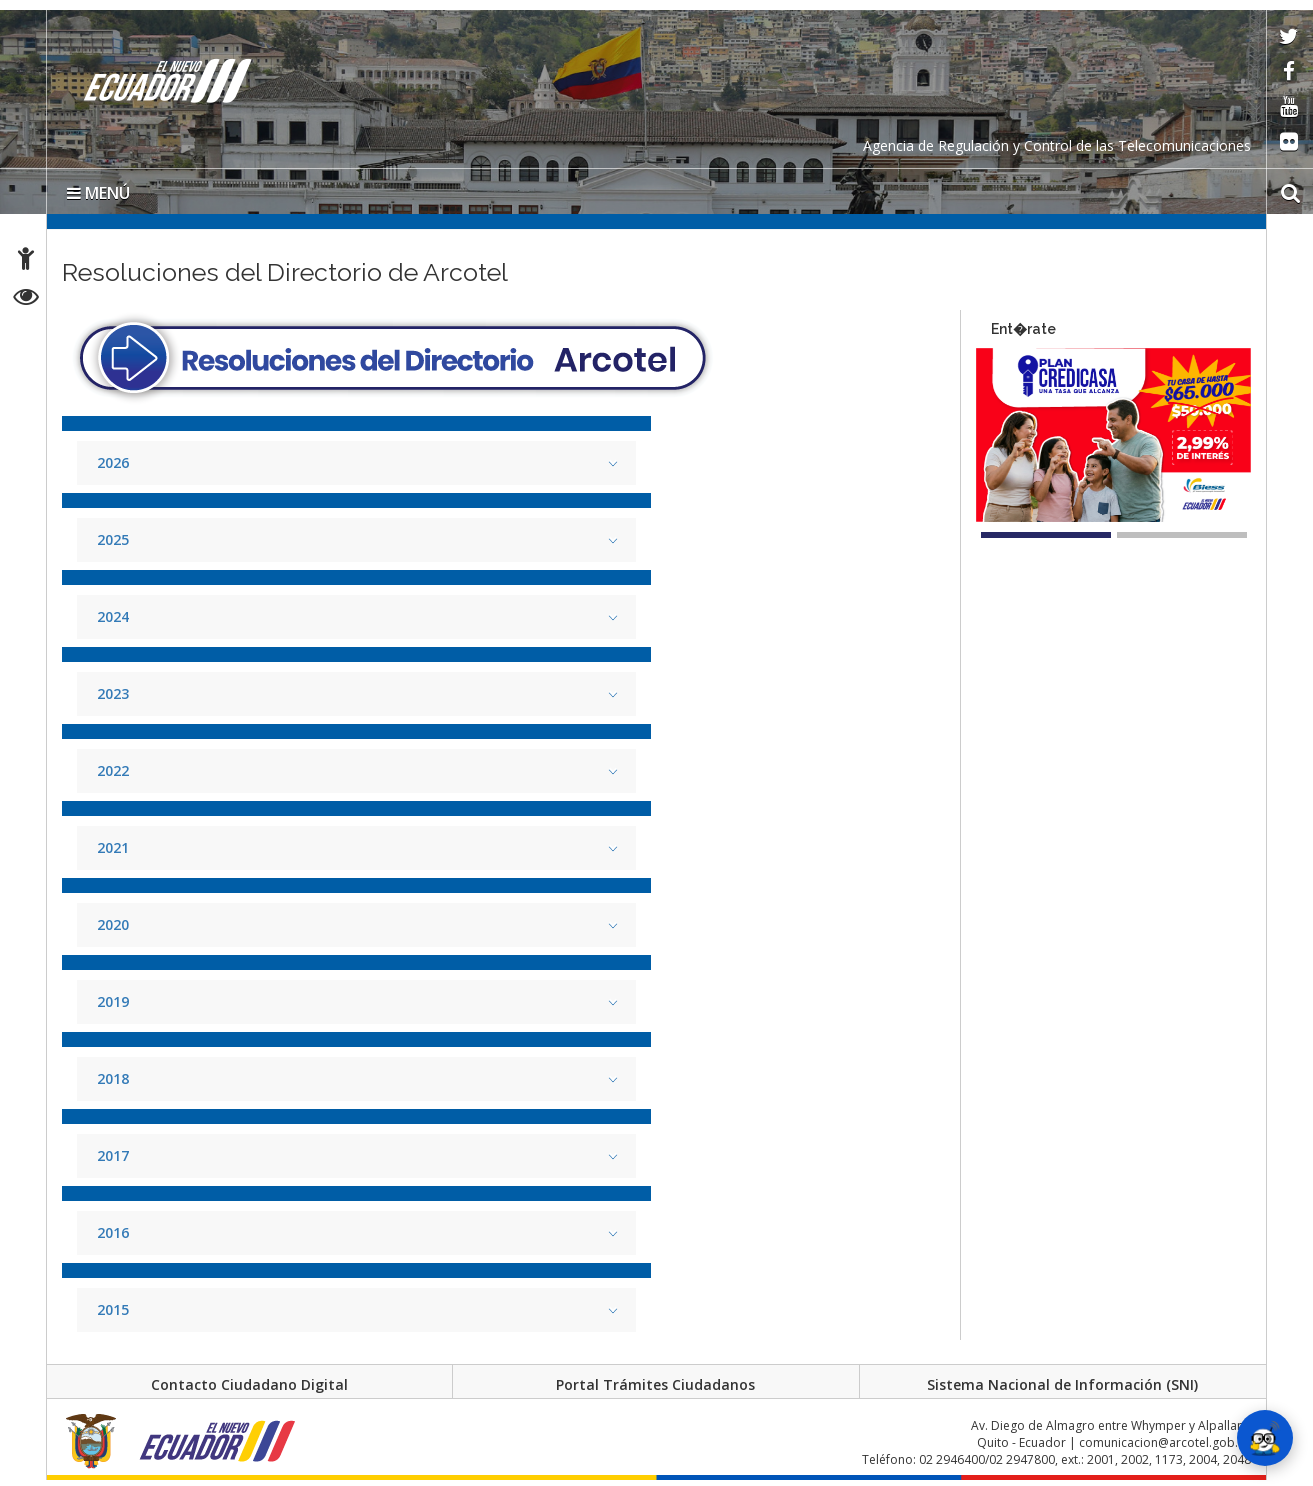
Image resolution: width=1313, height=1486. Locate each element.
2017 (113, 1155)
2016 (113, 1232)
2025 (113, 539)
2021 (113, 847)
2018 (113, 1078)
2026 (113, 462)
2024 (113, 616)
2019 (113, 1001)
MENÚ (98, 193)
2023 (113, 693)
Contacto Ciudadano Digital (249, 1384)
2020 (113, 924)
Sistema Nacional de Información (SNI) (1062, 1384)
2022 (113, 770)
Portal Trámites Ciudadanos (655, 1384)
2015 (113, 1309)
